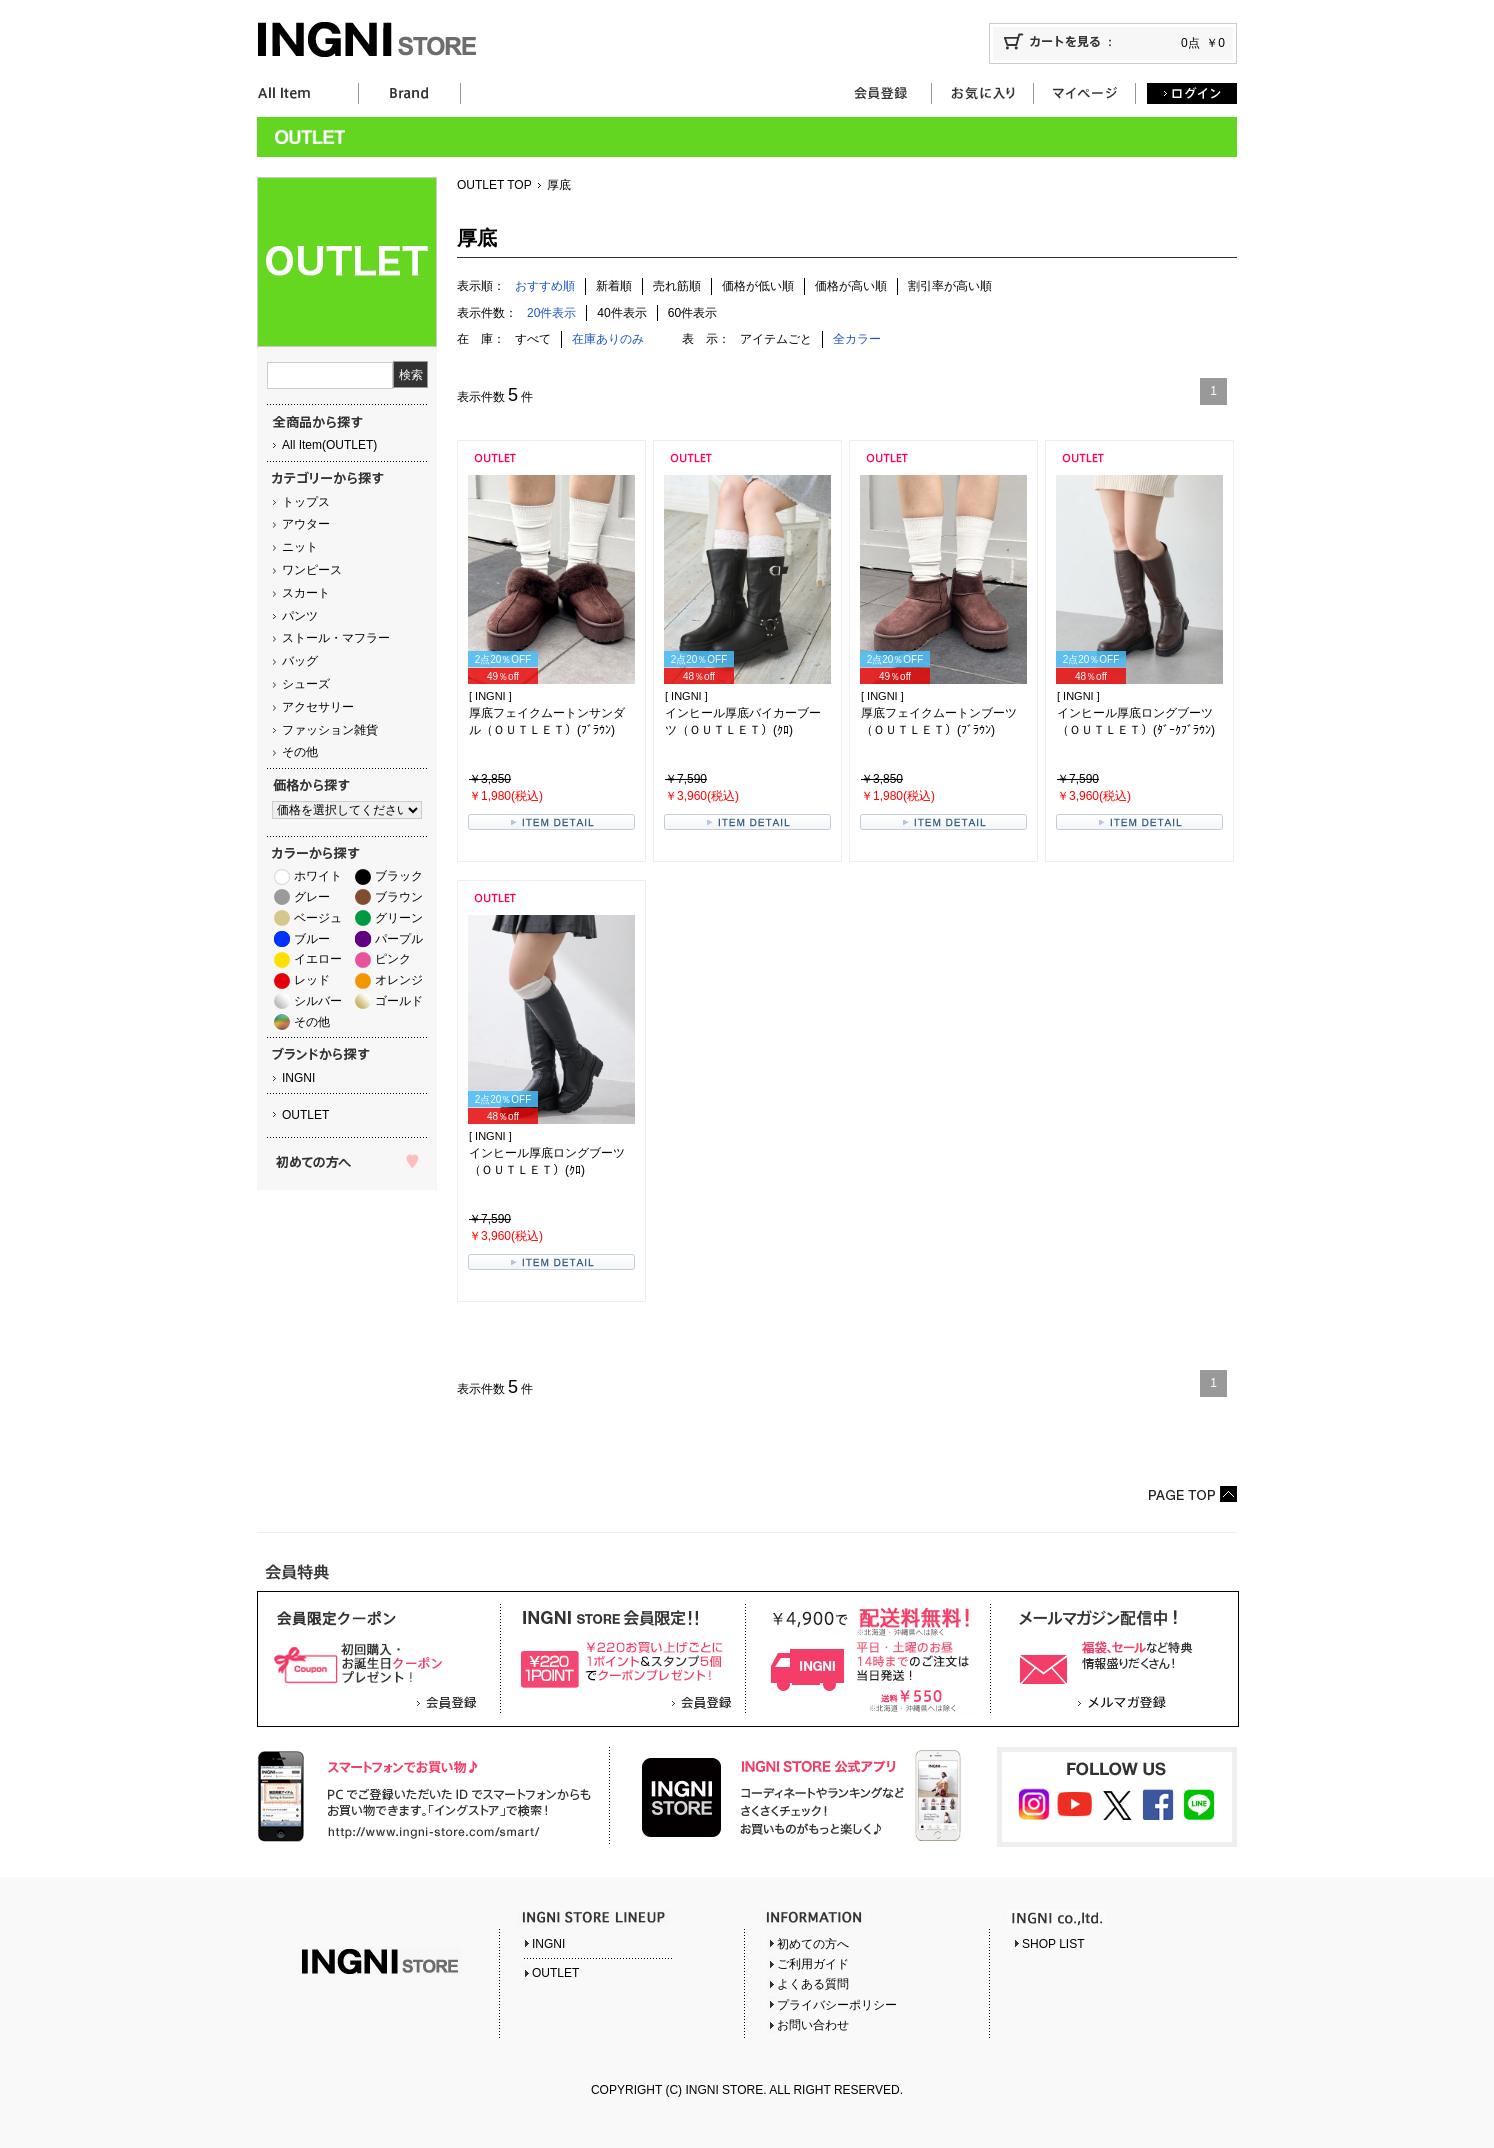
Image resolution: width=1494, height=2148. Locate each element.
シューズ (306, 684)
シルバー (318, 1001)
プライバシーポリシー (837, 2005)
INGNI (298, 1078)
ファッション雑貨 (330, 730)
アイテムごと (776, 339)
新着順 (614, 286)
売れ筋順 (677, 286)
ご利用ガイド (813, 1964)
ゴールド (399, 1001)
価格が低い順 (758, 286)
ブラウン (399, 897)
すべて (533, 339)
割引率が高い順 (950, 286)
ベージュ (318, 918)
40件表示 (621, 313)
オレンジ (399, 980)
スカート (306, 593)
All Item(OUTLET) (329, 445)
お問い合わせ (813, 2025)
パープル (399, 939)
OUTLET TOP (494, 185)
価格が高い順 (851, 286)
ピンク (393, 959)
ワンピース (312, 570)
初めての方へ (813, 1944)
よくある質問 (813, 1984)
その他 (300, 752)
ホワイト (318, 876)
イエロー (318, 959)
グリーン (399, 918)
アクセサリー (318, 707)
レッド (312, 980)
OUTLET (305, 1115)
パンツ (300, 616)
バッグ (300, 661)
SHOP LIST (1053, 1944)
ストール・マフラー (336, 638)
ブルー (312, 939)
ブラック (399, 876)
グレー (312, 897)
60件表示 (692, 313)
